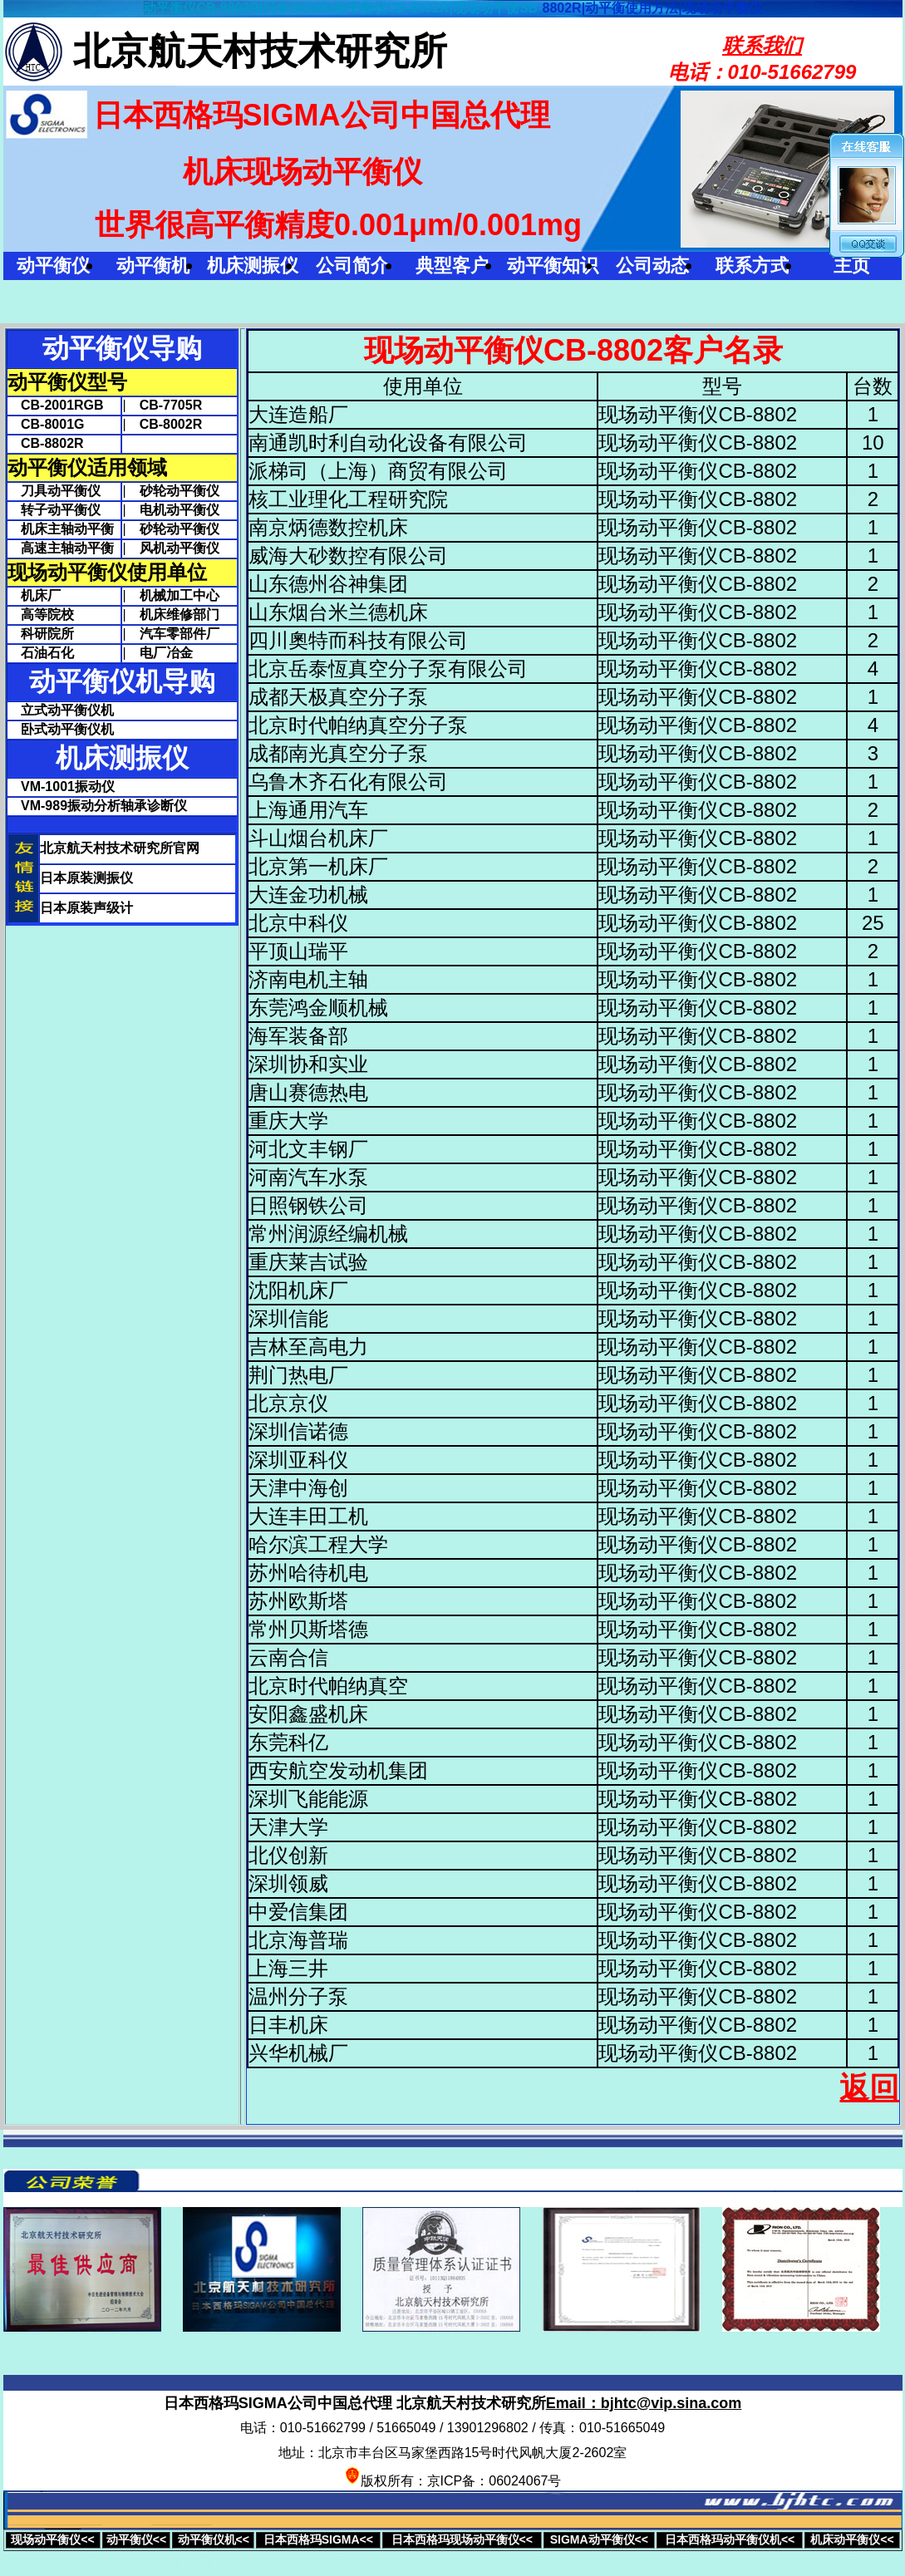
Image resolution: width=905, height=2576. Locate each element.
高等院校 (40, 614)
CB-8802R (45, 443)
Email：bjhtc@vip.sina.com (644, 2403)
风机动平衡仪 (179, 548)
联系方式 (752, 265)
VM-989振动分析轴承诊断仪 (104, 806)
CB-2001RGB (55, 405)
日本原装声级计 (86, 908)
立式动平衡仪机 (67, 710)
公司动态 (652, 265)
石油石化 (40, 653)
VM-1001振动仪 (68, 786)
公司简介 (352, 265)
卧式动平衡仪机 (67, 729)
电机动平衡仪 (179, 510)
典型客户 (452, 265)
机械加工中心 (179, 595)
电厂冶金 (166, 653)
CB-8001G (45, 424)
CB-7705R (171, 405)
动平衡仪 (53, 265)
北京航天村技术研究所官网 (119, 848)
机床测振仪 (252, 265)
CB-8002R (171, 424)
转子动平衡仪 (54, 510)
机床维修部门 (179, 614)
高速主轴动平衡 (60, 548)
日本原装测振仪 (86, 878)
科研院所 (40, 634)
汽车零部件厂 (179, 634)
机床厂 (34, 595)
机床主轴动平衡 (60, 529)
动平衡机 (152, 265)
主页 (852, 265)
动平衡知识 (552, 265)
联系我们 (762, 45)
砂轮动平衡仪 (179, 491)
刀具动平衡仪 (54, 491)
